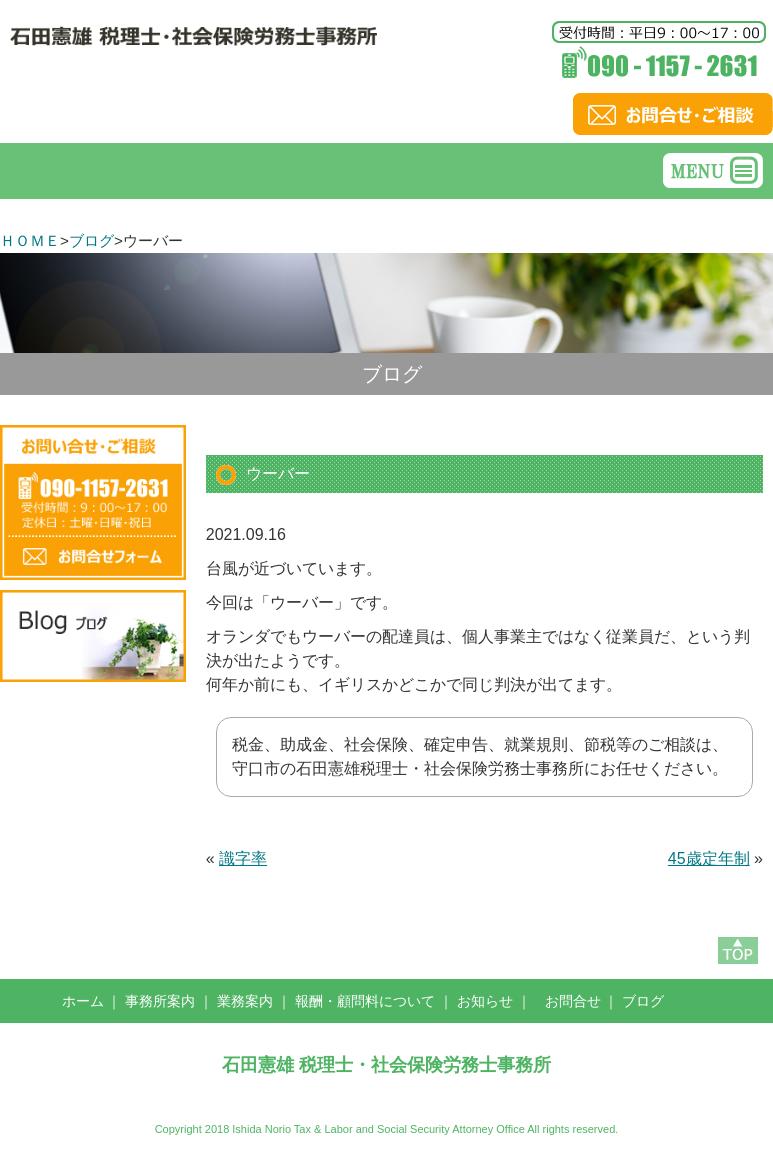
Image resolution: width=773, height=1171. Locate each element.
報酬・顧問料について (365, 1001)
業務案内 (245, 1001)
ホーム (83, 1001)
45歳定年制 (709, 858)
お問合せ (573, 1001)
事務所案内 (160, 1001)
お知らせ (485, 1001)
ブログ (91, 240)
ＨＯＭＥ (30, 240)
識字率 (243, 858)
